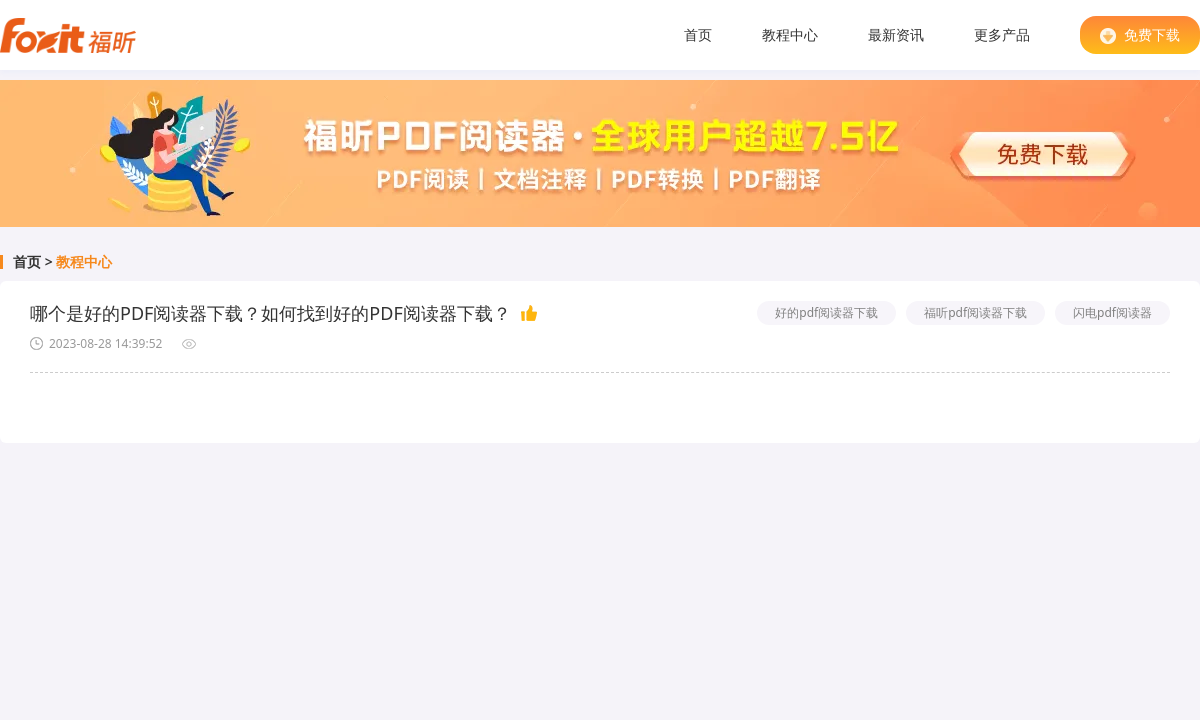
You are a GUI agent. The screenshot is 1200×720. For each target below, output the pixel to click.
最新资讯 (896, 34)
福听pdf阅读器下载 (975, 312)
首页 (698, 34)
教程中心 (790, 34)
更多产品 (1002, 34)
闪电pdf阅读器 (1112, 312)
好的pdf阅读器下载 (826, 312)
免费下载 (1140, 34)
